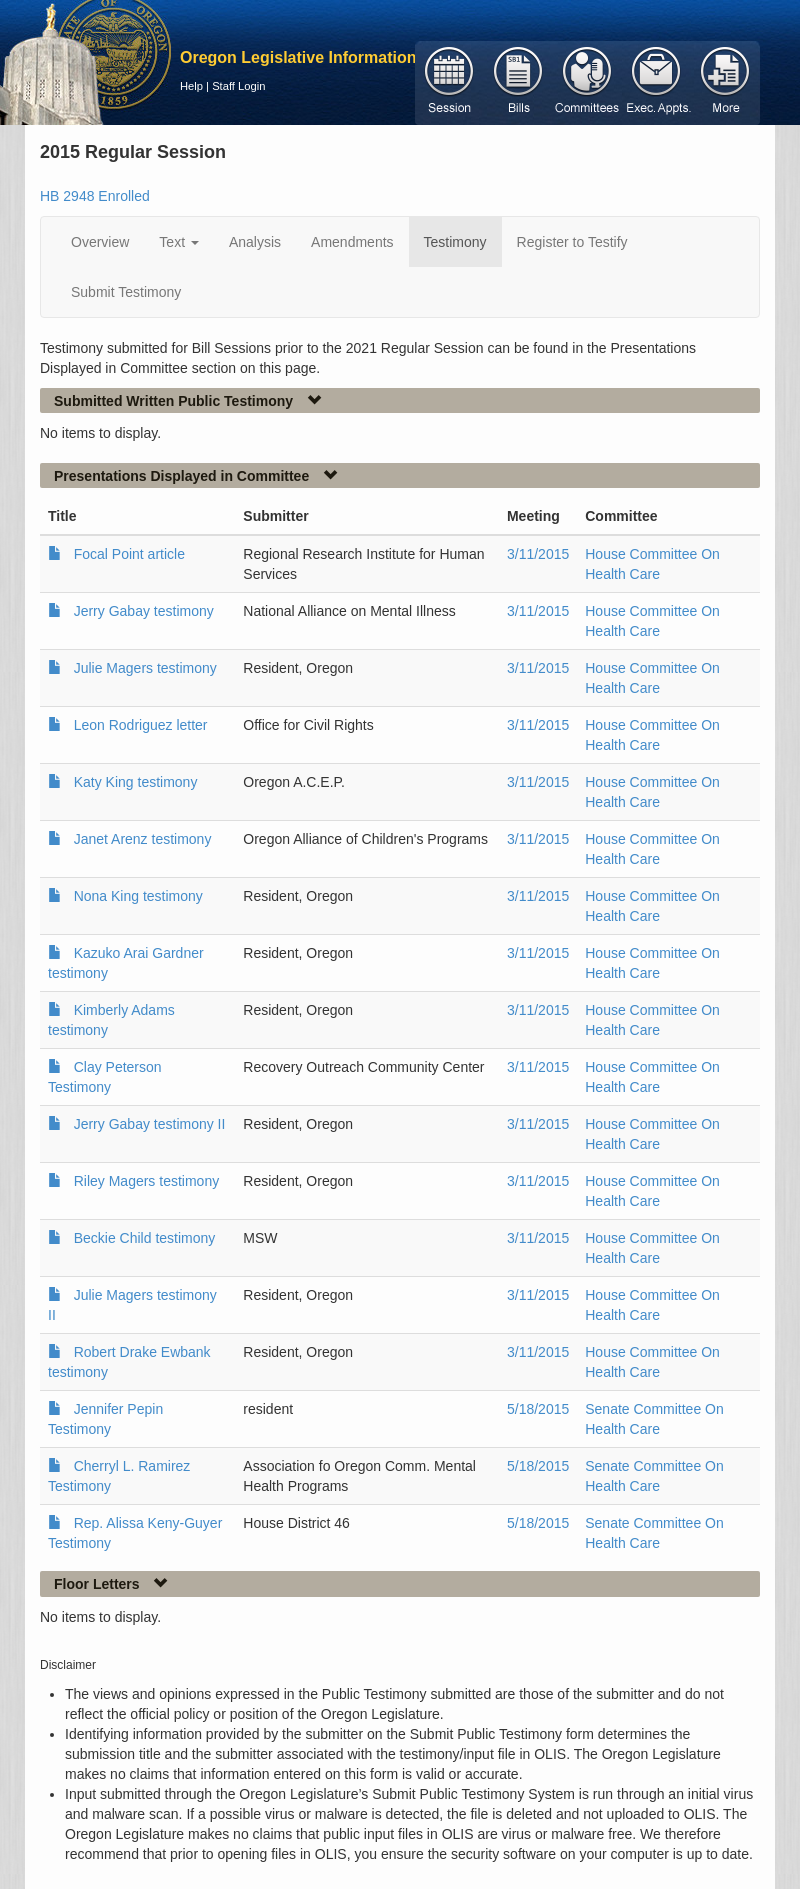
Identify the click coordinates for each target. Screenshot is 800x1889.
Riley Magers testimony (147, 1181)
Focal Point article (129, 554)
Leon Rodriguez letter (141, 725)
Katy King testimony (136, 782)
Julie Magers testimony (145, 668)
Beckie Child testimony (145, 1238)
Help (191, 86)
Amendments (352, 242)
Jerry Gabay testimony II (150, 1124)
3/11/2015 (538, 554)
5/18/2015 (538, 1409)
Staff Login (238, 86)
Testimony (455, 242)
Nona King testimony (138, 896)
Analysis (255, 242)
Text (179, 242)
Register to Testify (572, 242)
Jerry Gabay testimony (144, 611)
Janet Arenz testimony (143, 839)
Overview (100, 242)
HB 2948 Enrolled (95, 196)
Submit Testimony (126, 292)
